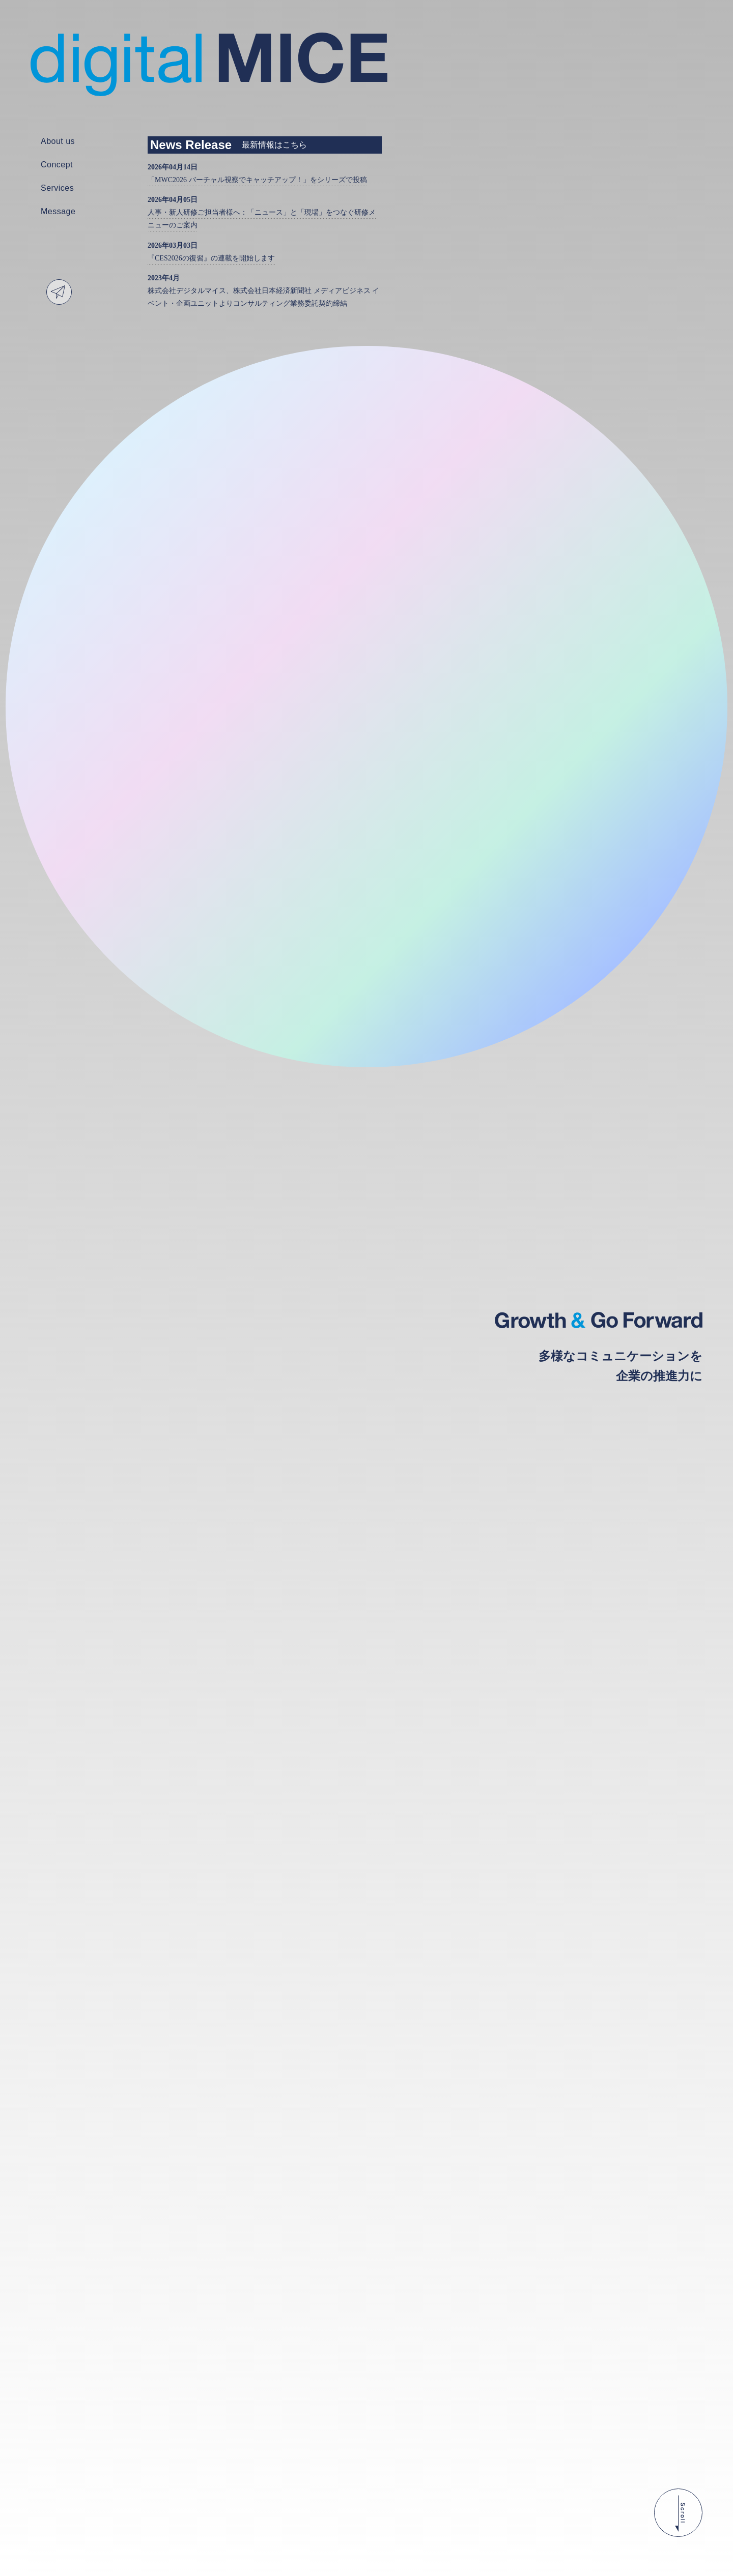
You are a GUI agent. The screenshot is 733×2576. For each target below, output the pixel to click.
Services (57, 188)
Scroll (678, 2513)
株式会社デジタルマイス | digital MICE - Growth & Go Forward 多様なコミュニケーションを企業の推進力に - (209, 65)
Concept (57, 165)
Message (58, 212)
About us (58, 141)
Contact (59, 292)
